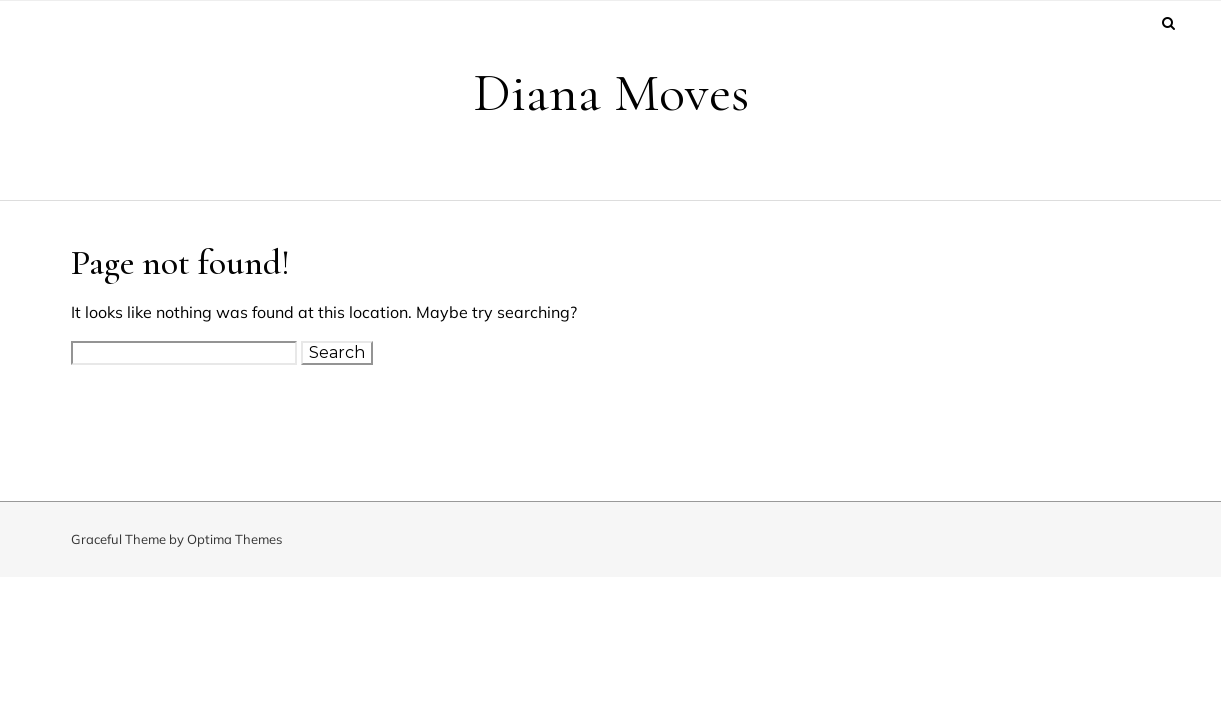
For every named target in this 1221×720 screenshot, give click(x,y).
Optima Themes (234, 539)
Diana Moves (611, 92)
